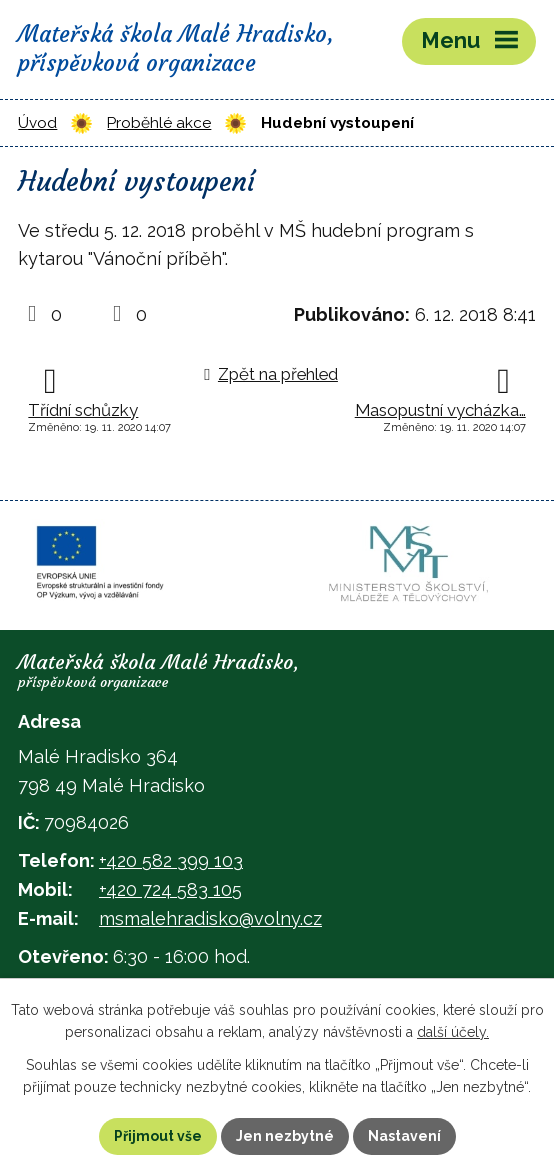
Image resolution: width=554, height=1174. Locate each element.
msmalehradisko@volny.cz (210, 918)
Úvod (37, 123)
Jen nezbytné (285, 1136)
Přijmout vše (158, 1136)
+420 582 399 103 (171, 860)
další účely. (453, 1033)
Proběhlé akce (159, 123)
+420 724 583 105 (170, 889)
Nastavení (404, 1136)
